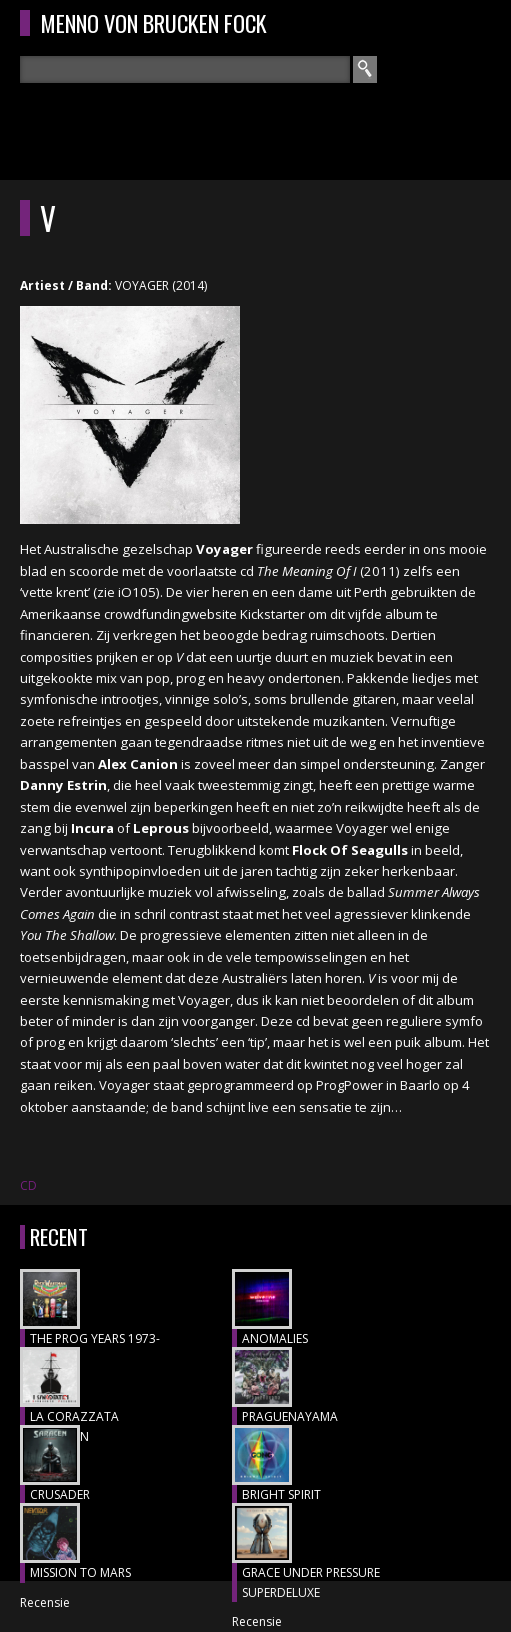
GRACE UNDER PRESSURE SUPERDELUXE (311, 1582)
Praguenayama (290, 1416)
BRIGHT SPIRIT (281, 1494)
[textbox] (185, 69)
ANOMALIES (275, 1338)
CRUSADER (60, 1494)
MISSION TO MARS (80, 1572)
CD (28, 1185)
